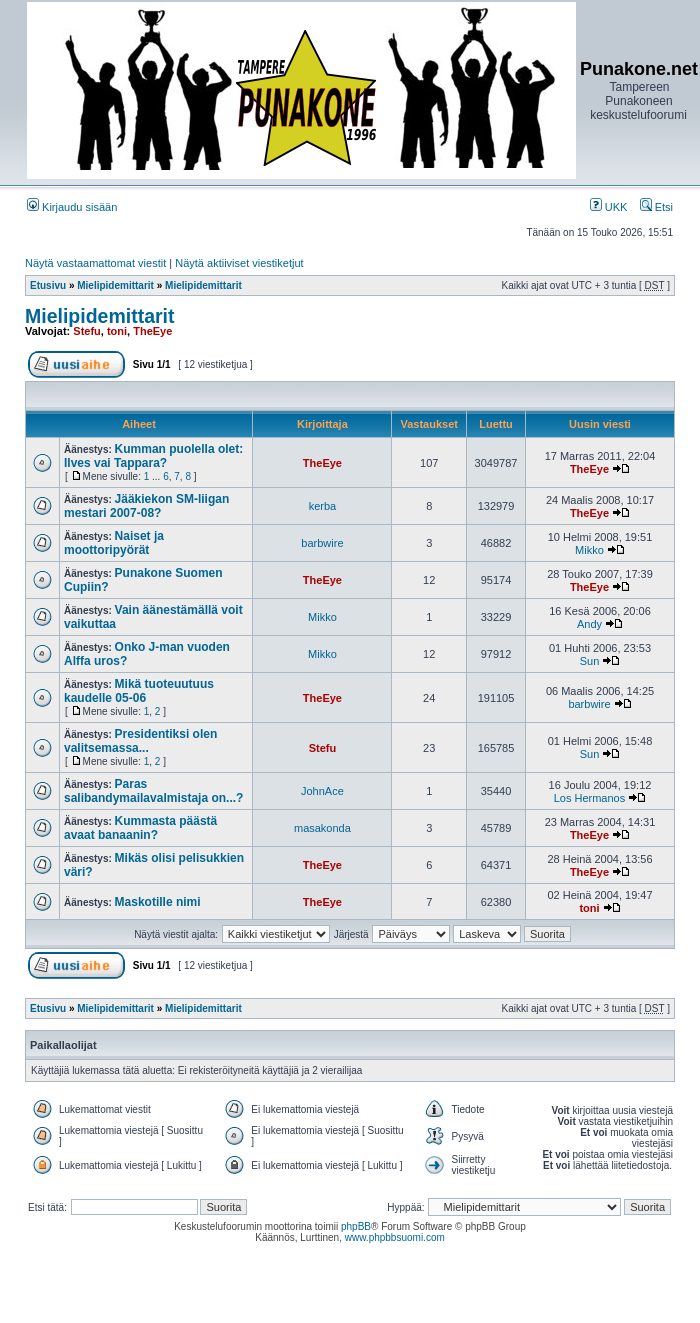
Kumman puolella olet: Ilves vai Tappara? (153, 456)
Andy (589, 624)
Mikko (589, 550)
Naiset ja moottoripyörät (114, 543)
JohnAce (322, 791)
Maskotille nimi (158, 902)
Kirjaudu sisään (72, 207)
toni (117, 331)
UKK (609, 207)
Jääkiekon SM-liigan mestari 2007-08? (146, 506)
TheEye (152, 331)
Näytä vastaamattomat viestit (95, 263)
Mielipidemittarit (115, 285)
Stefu (87, 331)
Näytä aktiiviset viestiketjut (239, 263)
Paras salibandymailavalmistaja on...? (153, 791)
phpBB (356, 1226)
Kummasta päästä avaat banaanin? (140, 828)
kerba (323, 506)
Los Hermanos (590, 798)
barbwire (322, 543)
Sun (590, 661)
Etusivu (48, 285)
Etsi (656, 207)
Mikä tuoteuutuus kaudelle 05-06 (139, 691)
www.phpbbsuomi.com (395, 1237)
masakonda (322, 828)
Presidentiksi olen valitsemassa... (140, 741)
